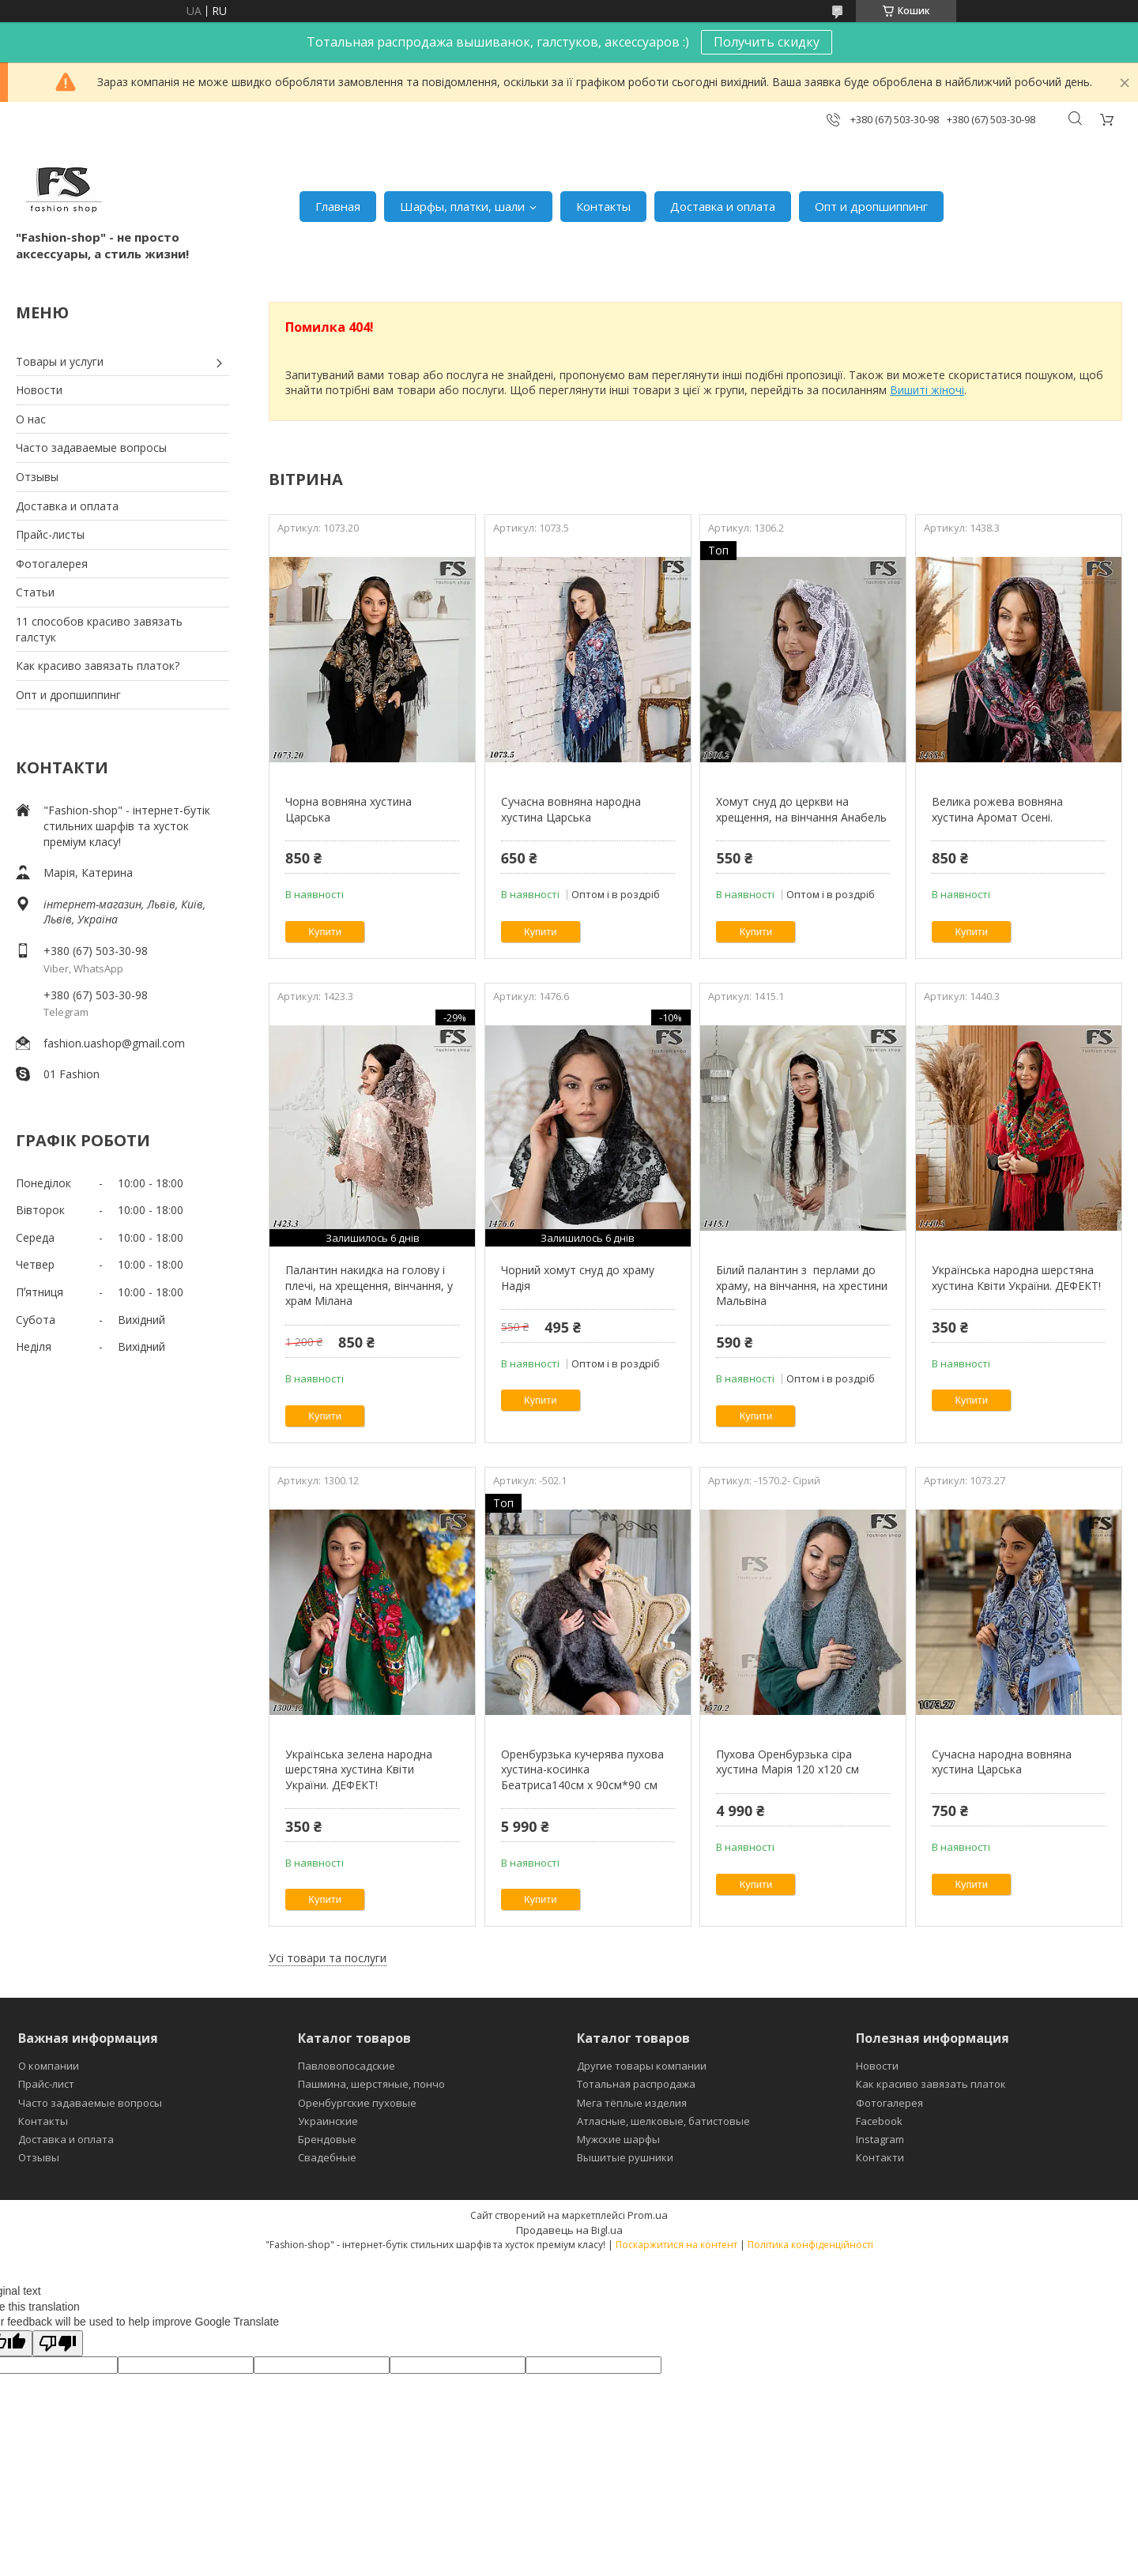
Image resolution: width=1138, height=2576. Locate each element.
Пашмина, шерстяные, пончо (371, 2084)
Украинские (328, 2121)
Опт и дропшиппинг (871, 206)
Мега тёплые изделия (632, 2103)
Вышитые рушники (625, 2157)
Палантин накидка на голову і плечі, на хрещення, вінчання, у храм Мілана (369, 1285)
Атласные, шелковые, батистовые (663, 2121)
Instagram (880, 2139)
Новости (39, 389)
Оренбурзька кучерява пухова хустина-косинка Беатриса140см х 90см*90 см (582, 1769)
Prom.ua (647, 2215)
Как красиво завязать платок (931, 2084)
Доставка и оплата (722, 206)
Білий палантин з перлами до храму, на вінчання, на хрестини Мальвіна (801, 1285)
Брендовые (327, 2139)
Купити (324, 932)
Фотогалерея (52, 563)
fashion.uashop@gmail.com (114, 1043)
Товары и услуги (60, 361)
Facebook (879, 2121)
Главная (337, 206)
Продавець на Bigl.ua (569, 2230)
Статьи (35, 592)
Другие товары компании (642, 2066)
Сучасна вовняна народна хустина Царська (571, 809)
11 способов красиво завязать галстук (99, 629)
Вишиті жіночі (927, 389)
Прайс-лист (46, 2084)
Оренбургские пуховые (357, 2103)
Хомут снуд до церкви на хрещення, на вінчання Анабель (801, 809)
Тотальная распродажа (636, 2084)
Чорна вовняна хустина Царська (348, 809)
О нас (31, 419)
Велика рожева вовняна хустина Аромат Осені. (997, 809)
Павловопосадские (346, 2066)
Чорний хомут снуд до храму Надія (577, 1277)
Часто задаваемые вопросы (91, 447)
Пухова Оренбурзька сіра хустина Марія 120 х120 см (787, 1762)
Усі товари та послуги (327, 1957)
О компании (48, 2066)
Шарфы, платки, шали (462, 206)
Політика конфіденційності (810, 2244)
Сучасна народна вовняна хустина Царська (1002, 1762)
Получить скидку (767, 42)
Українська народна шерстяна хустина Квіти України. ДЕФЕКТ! (1016, 1277)
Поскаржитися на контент (676, 2244)
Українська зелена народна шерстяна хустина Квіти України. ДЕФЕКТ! (358, 1769)
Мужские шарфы (618, 2139)
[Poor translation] (57, 2343)
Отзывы (37, 476)
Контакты (603, 206)
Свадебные (327, 2157)
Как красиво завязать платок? (97, 665)
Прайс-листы (50, 534)
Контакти (880, 2157)
